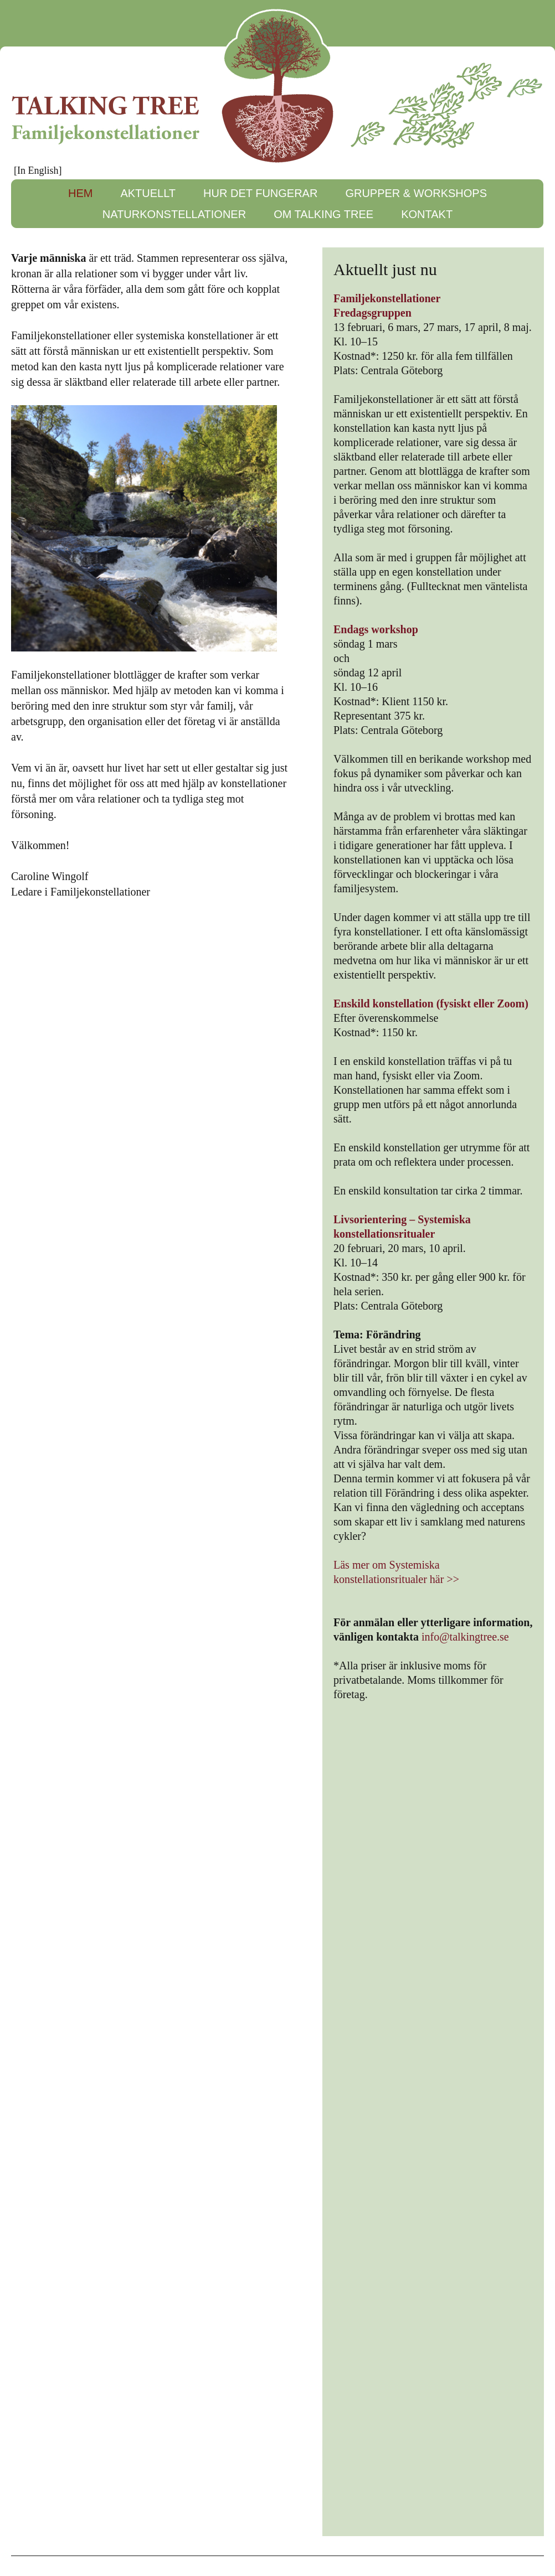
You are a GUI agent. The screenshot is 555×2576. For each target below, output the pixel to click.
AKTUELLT (148, 193)
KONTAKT (427, 214)
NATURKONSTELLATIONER (174, 214)
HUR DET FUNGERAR (260, 193)
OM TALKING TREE (323, 214)
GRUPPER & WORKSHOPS (416, 193)
